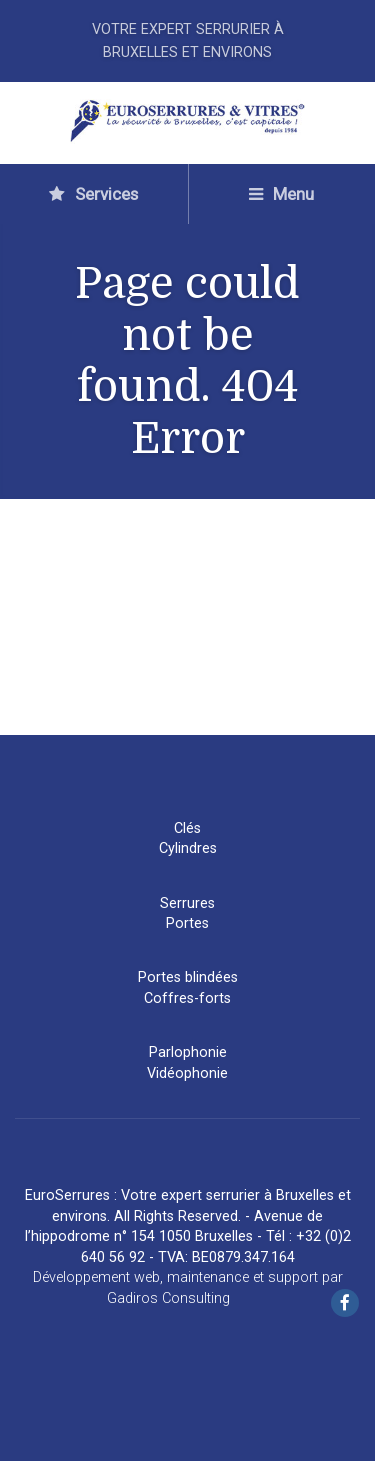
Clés (187, 828)
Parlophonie (188, 1052)
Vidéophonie (187, 1073)
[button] (30, 1430)
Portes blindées (188, 977)
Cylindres (188, 848)
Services (93, 194)
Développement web (96, 1277)
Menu (281, 194)
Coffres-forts (187, 998)
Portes (187, 923)
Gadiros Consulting (168, 1298)
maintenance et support (242, 1277)
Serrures (187, 903)
